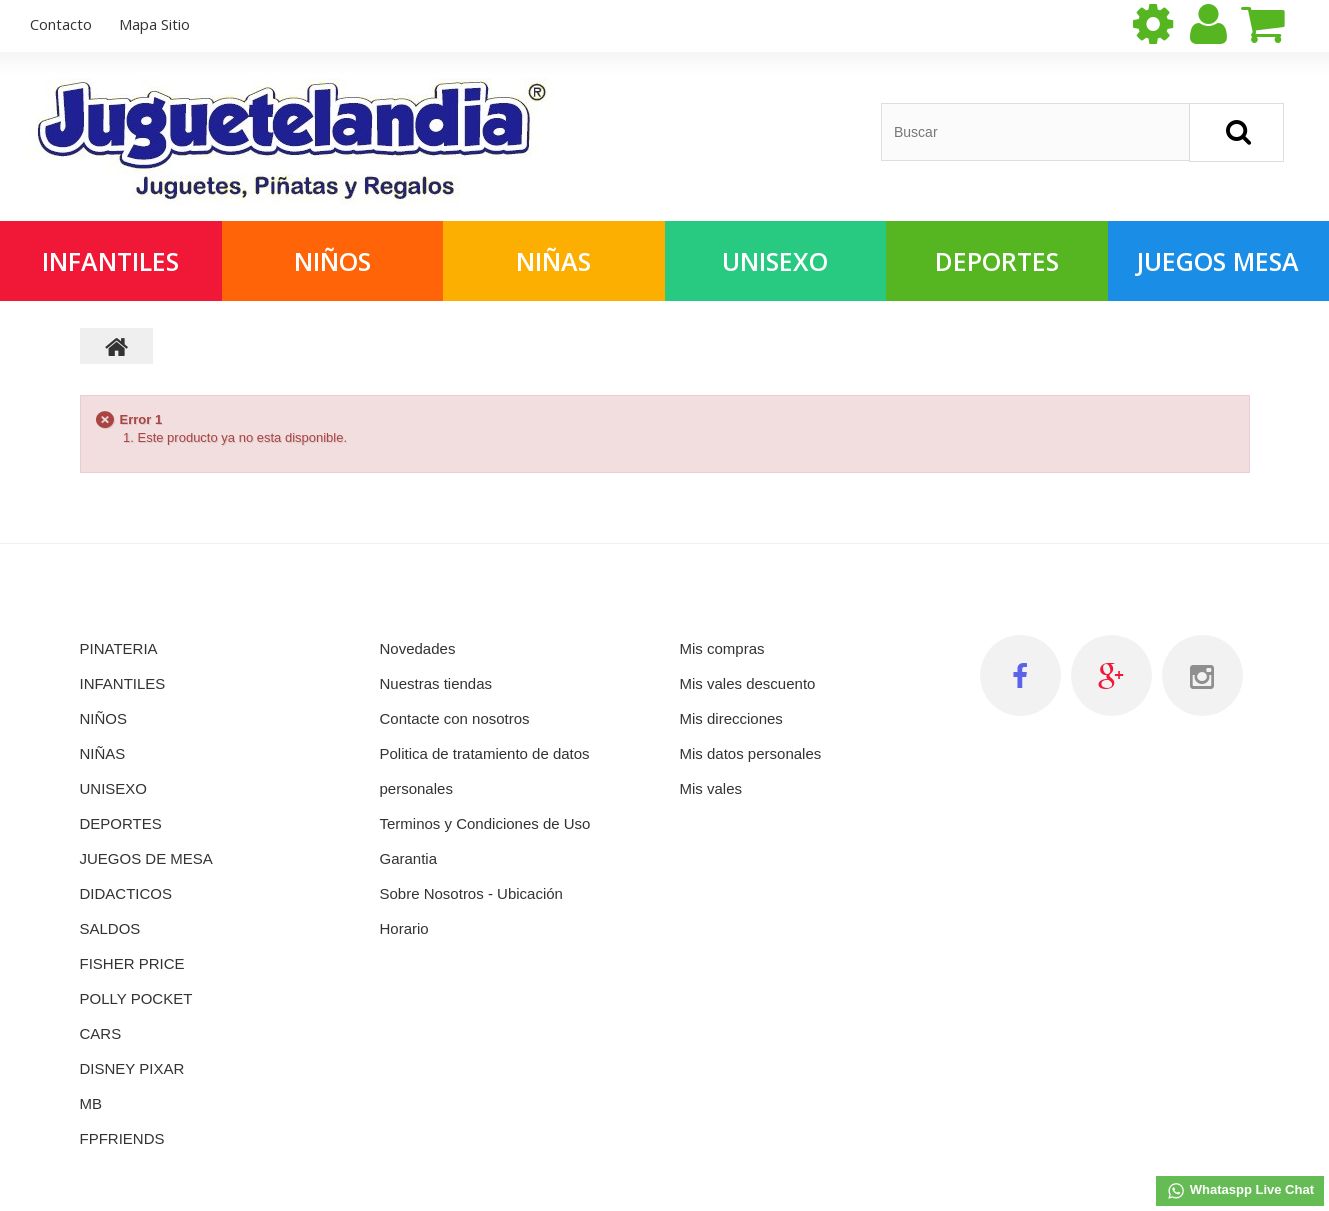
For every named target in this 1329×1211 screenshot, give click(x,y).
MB (91, 1103)
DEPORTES (121, 823)
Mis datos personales (751, 753)
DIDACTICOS (126, 893)
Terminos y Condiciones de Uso (485, 823)
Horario (404, 928)
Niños (332, 261)
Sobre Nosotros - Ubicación (471, 893)
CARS (101, 1033)
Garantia (409, 858)
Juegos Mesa (1218, 261)
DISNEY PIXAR (132, 1068)
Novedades (418, 648)
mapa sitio (154, 24)
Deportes (997, 261)
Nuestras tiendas (436, 683)
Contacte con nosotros (455, 718)
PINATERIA (119, 648)
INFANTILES (123, 683)
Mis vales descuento (748, 683)
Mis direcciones (731, 718)
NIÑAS (103, 753)
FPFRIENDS (122, 1138)
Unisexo (775, 261)
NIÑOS (104, 718)
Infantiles (110, 261)
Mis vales (711, 788)
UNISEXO (114, 788)
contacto (61, 24)
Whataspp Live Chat (1240, 1191)
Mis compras (722, 648)
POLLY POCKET (136, 998)
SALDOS (110, 928)
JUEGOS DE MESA (146, 858)
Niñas (553, 261)
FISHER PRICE (132, 963)
